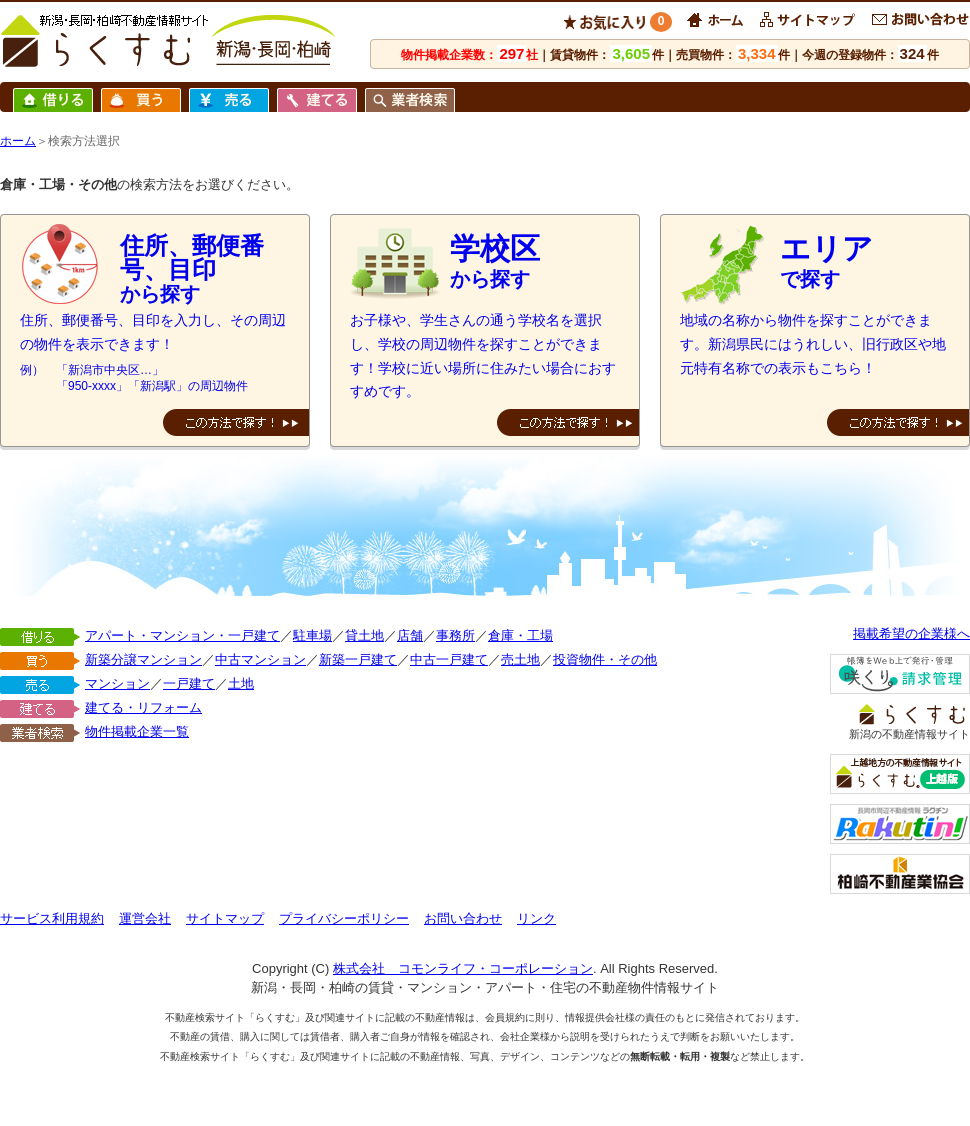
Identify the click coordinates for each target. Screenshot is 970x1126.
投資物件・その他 (605, 659)
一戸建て (189, 683)
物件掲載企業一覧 (137, 731)
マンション (117, 683)
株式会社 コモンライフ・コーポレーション (463, 968)
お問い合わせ (463, 918)
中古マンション (260, 659)
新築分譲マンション (143, 659)
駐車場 (312, 635)
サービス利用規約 (52, 918)
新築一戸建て (358, 659)
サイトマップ (225, 918)
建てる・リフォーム (143, 707)
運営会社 (145, 918)
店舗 (410, 635)
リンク (536, 918)
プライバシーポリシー (344, 918)
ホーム (18, 141)
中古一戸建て (449, 659)
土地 (241, 683)
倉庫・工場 (520, 635)
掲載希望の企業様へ (911, 633)
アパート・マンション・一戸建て (182, 635)
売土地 (520, 659)
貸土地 (364, 635)
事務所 (455, 635)
